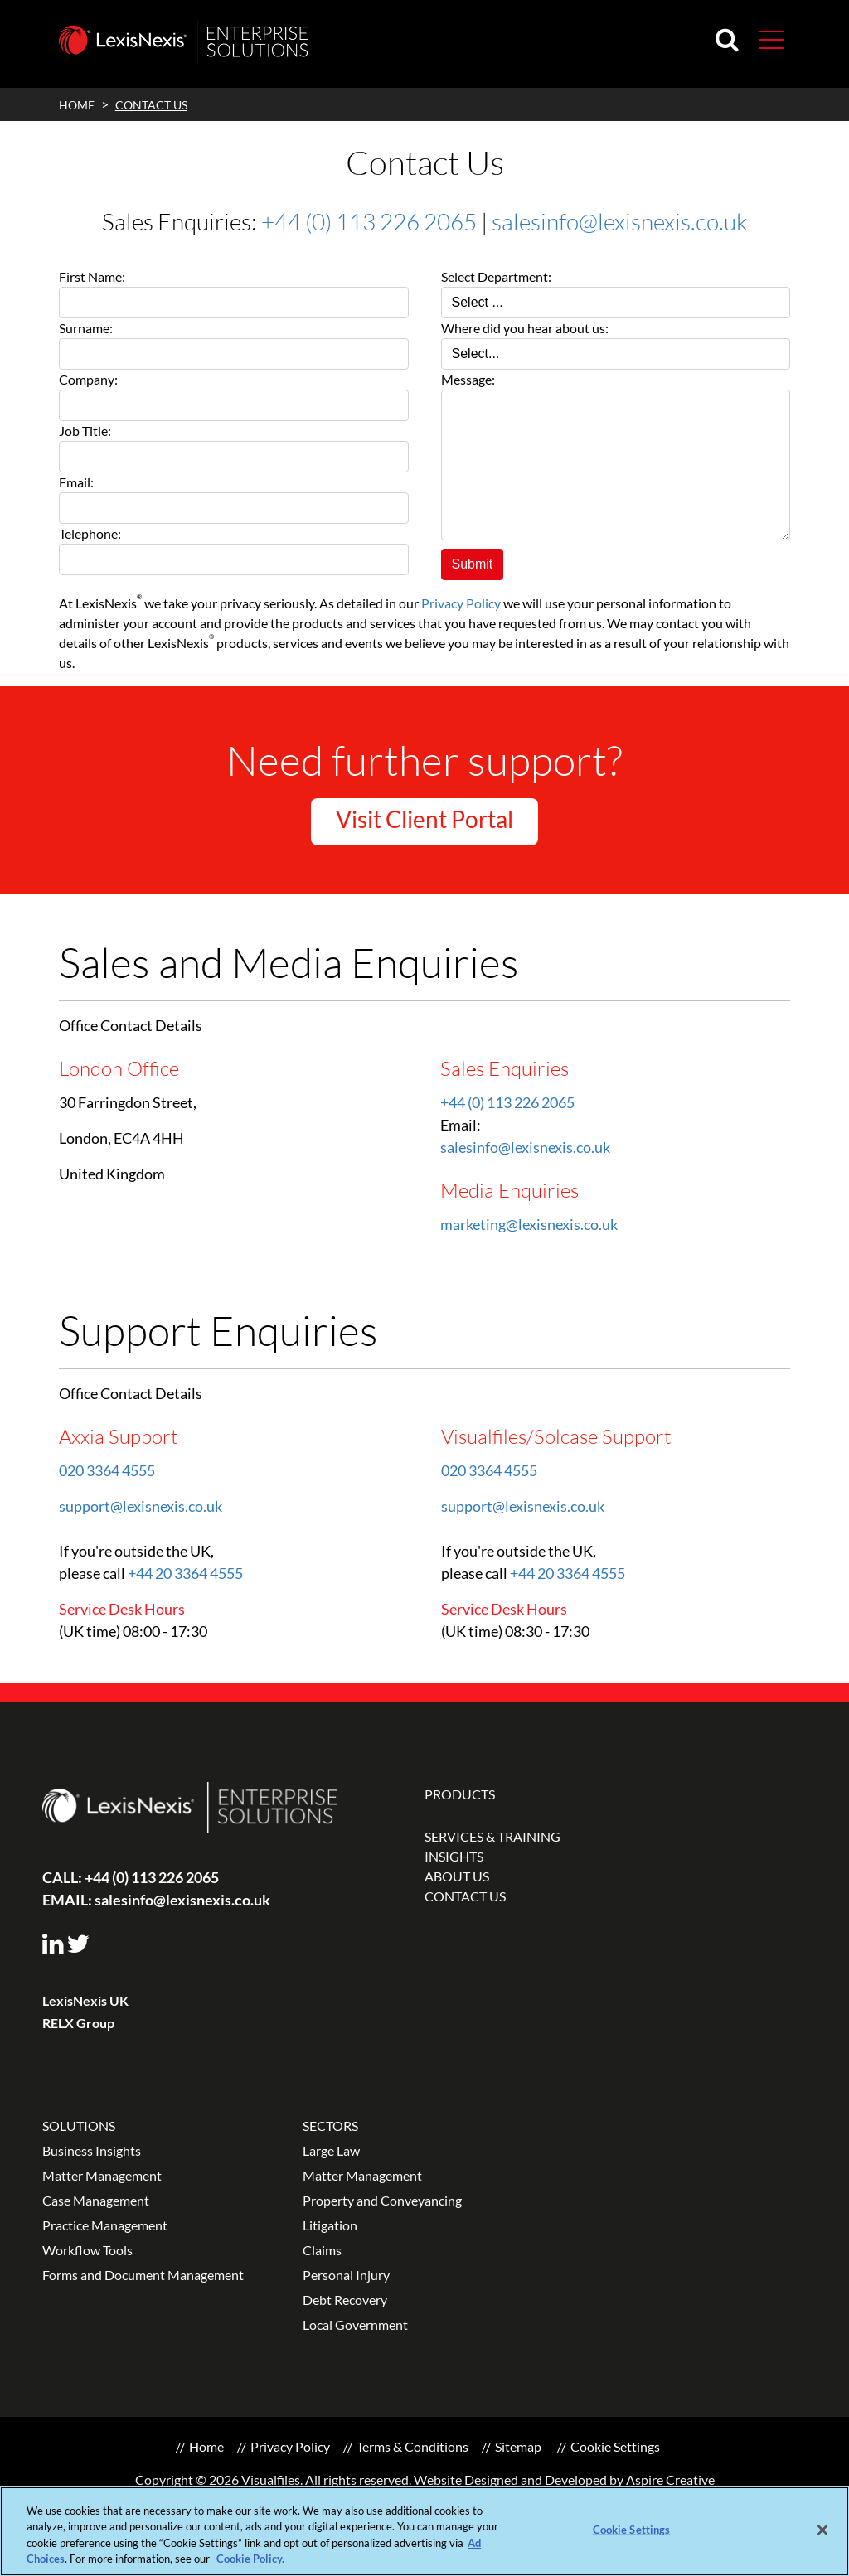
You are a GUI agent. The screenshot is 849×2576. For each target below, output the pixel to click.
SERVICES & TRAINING (492, 1836)
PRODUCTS (459, 1794)
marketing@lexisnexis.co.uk (529, 1224)
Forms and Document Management (143, 2275)
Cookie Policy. (250, 2562)
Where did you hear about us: (525, 328)
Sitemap (518, 2446)
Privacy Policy (461, 603)
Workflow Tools (87, 2250)
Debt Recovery (345, 2299)
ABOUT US (456, 1876)
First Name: (92, 276)
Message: (468, 379)
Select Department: (496, 276)
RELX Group (78, 2023)
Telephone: (90, 533)
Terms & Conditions (412, 2446)
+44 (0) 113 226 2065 (369, 221)
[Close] (822, 2533)
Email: (76, 482)
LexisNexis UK (85, 2000)
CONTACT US (465, 1896)
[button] (771, 39)
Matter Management (102, 2175)
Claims (322, 2250)
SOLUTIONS (78, 2125)
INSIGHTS (453, 1856)
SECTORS (330, 2125)
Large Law (331, 2150)
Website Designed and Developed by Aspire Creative (564, 2479)
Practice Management (104, 2225)
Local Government (355, 2324)
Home (206, 2446)
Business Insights (91, 2150)
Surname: (86, 328)
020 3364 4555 (107, 1470)
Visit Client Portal (424, 819)
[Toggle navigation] (764, 38)
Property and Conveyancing (382, 2200)
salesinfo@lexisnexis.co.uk (620, 221)
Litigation (330, 2225)
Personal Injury (346, 2275)
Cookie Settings (615, 2446)
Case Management (95, 2200)
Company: (88, 379)
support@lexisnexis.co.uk (140, 1506)
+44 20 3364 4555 (185, 1573)
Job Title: (85, 430)
